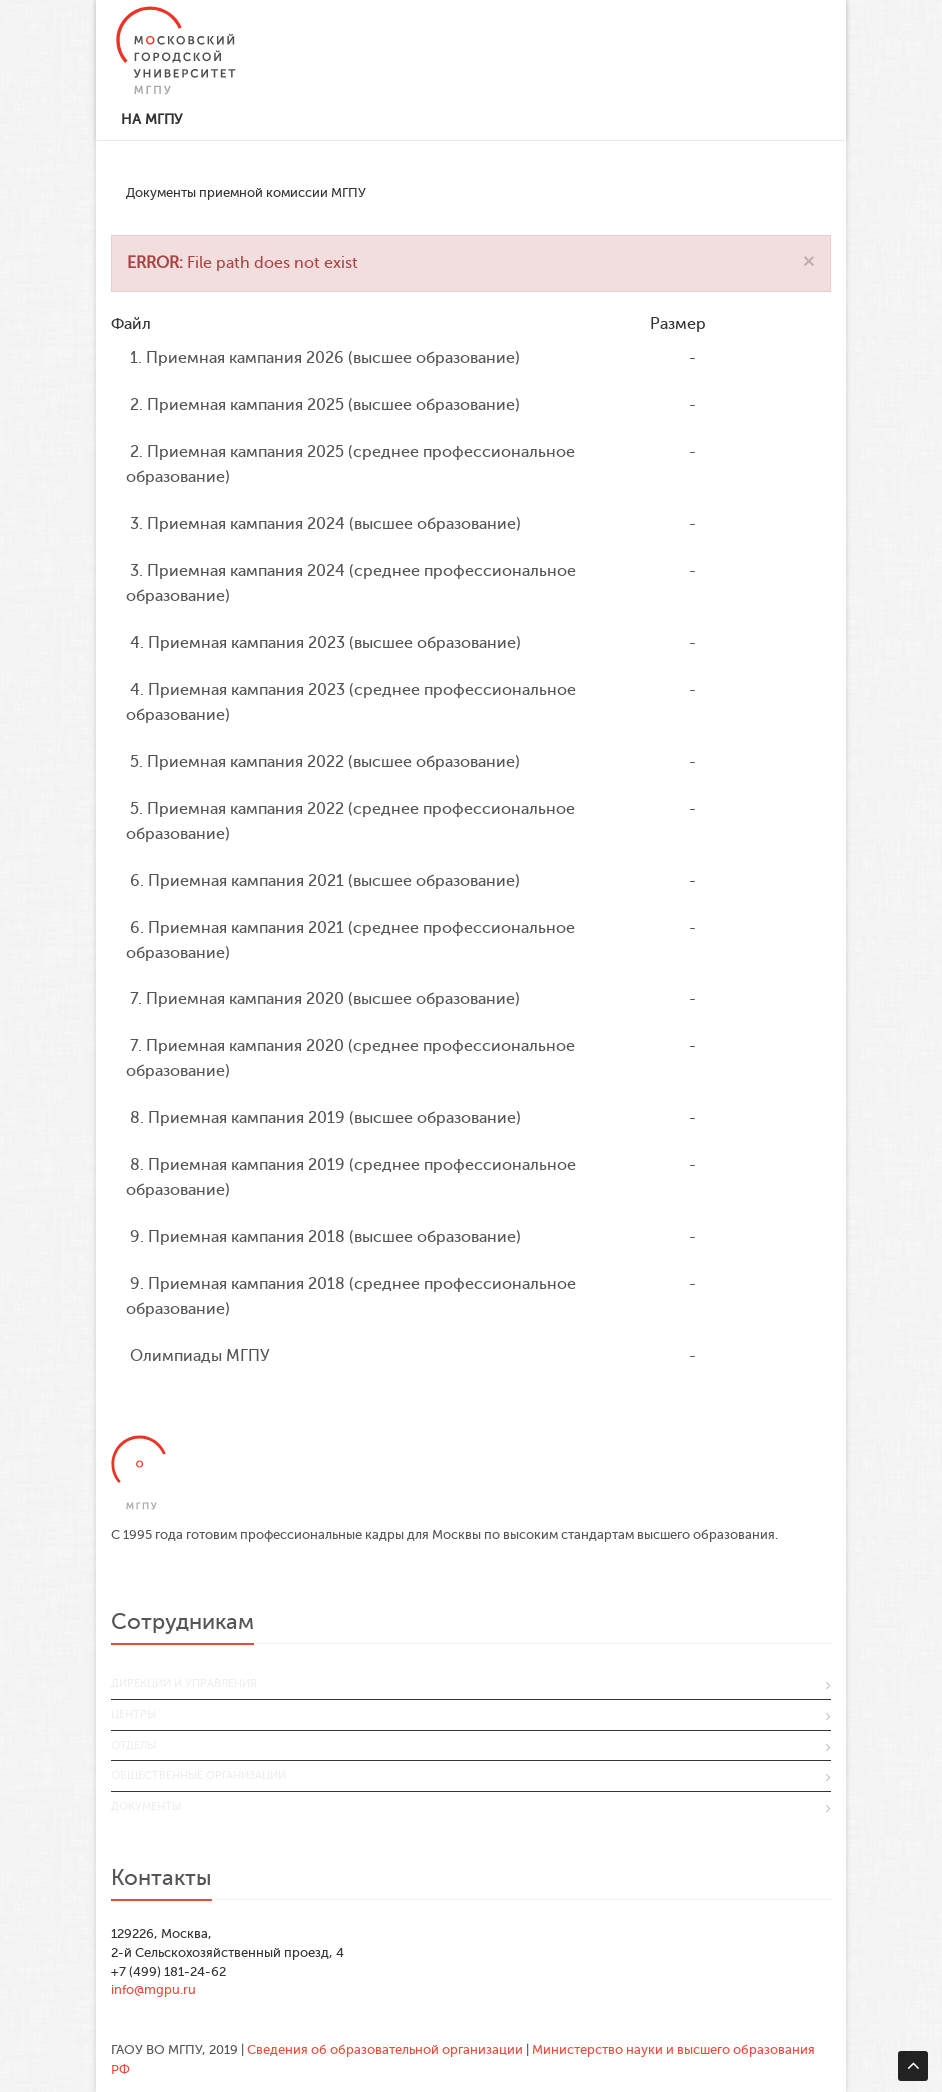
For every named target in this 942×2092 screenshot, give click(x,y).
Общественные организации (198, 1775)
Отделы (133, 1745)
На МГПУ (151, 119)
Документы (146, 1806)
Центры (133, 1714)
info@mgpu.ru (153, 1989)
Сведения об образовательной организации (385, 2049)
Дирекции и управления (184, 1683)
